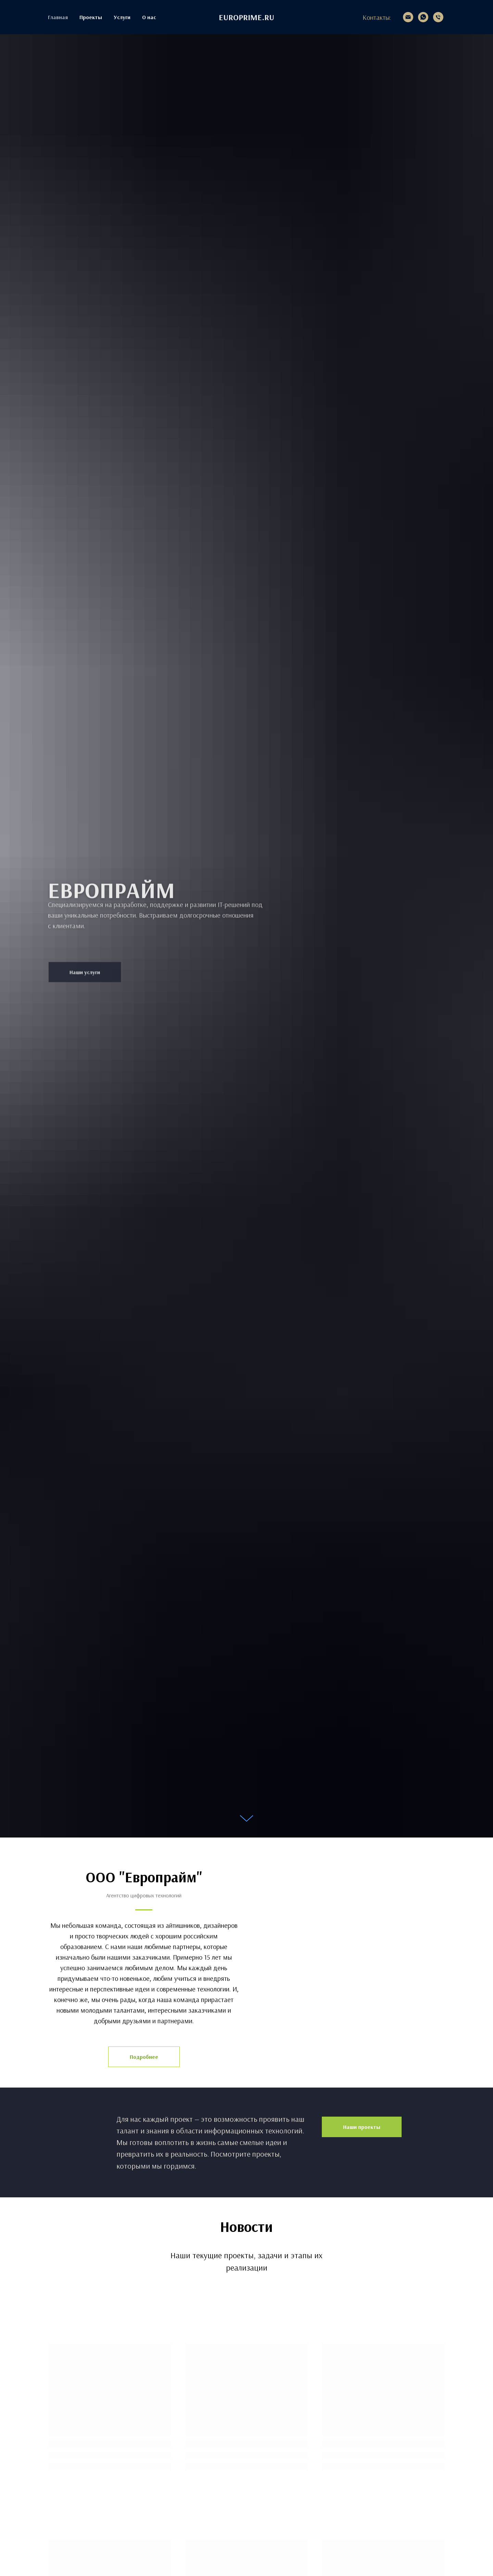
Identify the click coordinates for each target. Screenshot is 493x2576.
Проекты (90, 17)
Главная (58, 17)
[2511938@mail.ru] (408, 17)
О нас (149, 17)
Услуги (122, 17)
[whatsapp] (423, 17)
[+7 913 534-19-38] (438, 17)
